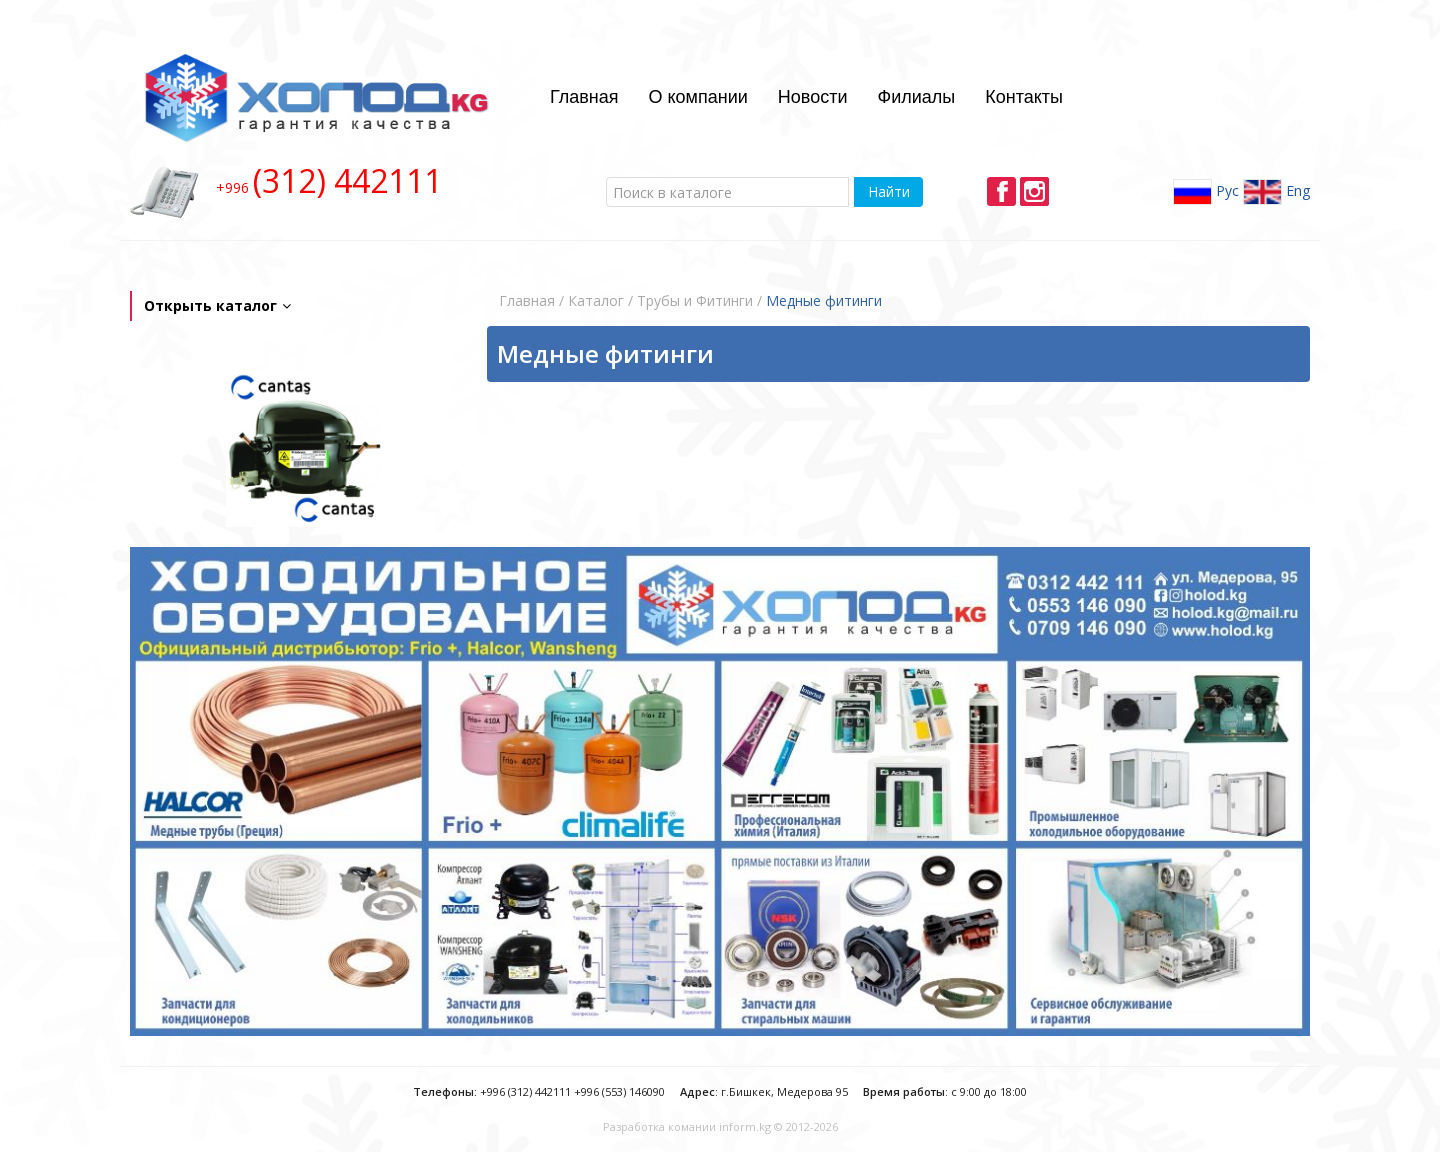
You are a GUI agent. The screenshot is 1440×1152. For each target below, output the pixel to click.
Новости (813, 97)
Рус (1206, 192)
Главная (584, 97)
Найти (889, 191)
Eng (1276, 192)
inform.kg (745, 1126)
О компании (698, 97)
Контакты (1024, 97)
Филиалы (916, 97)
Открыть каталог (217, 305)
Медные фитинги (824, 300)
